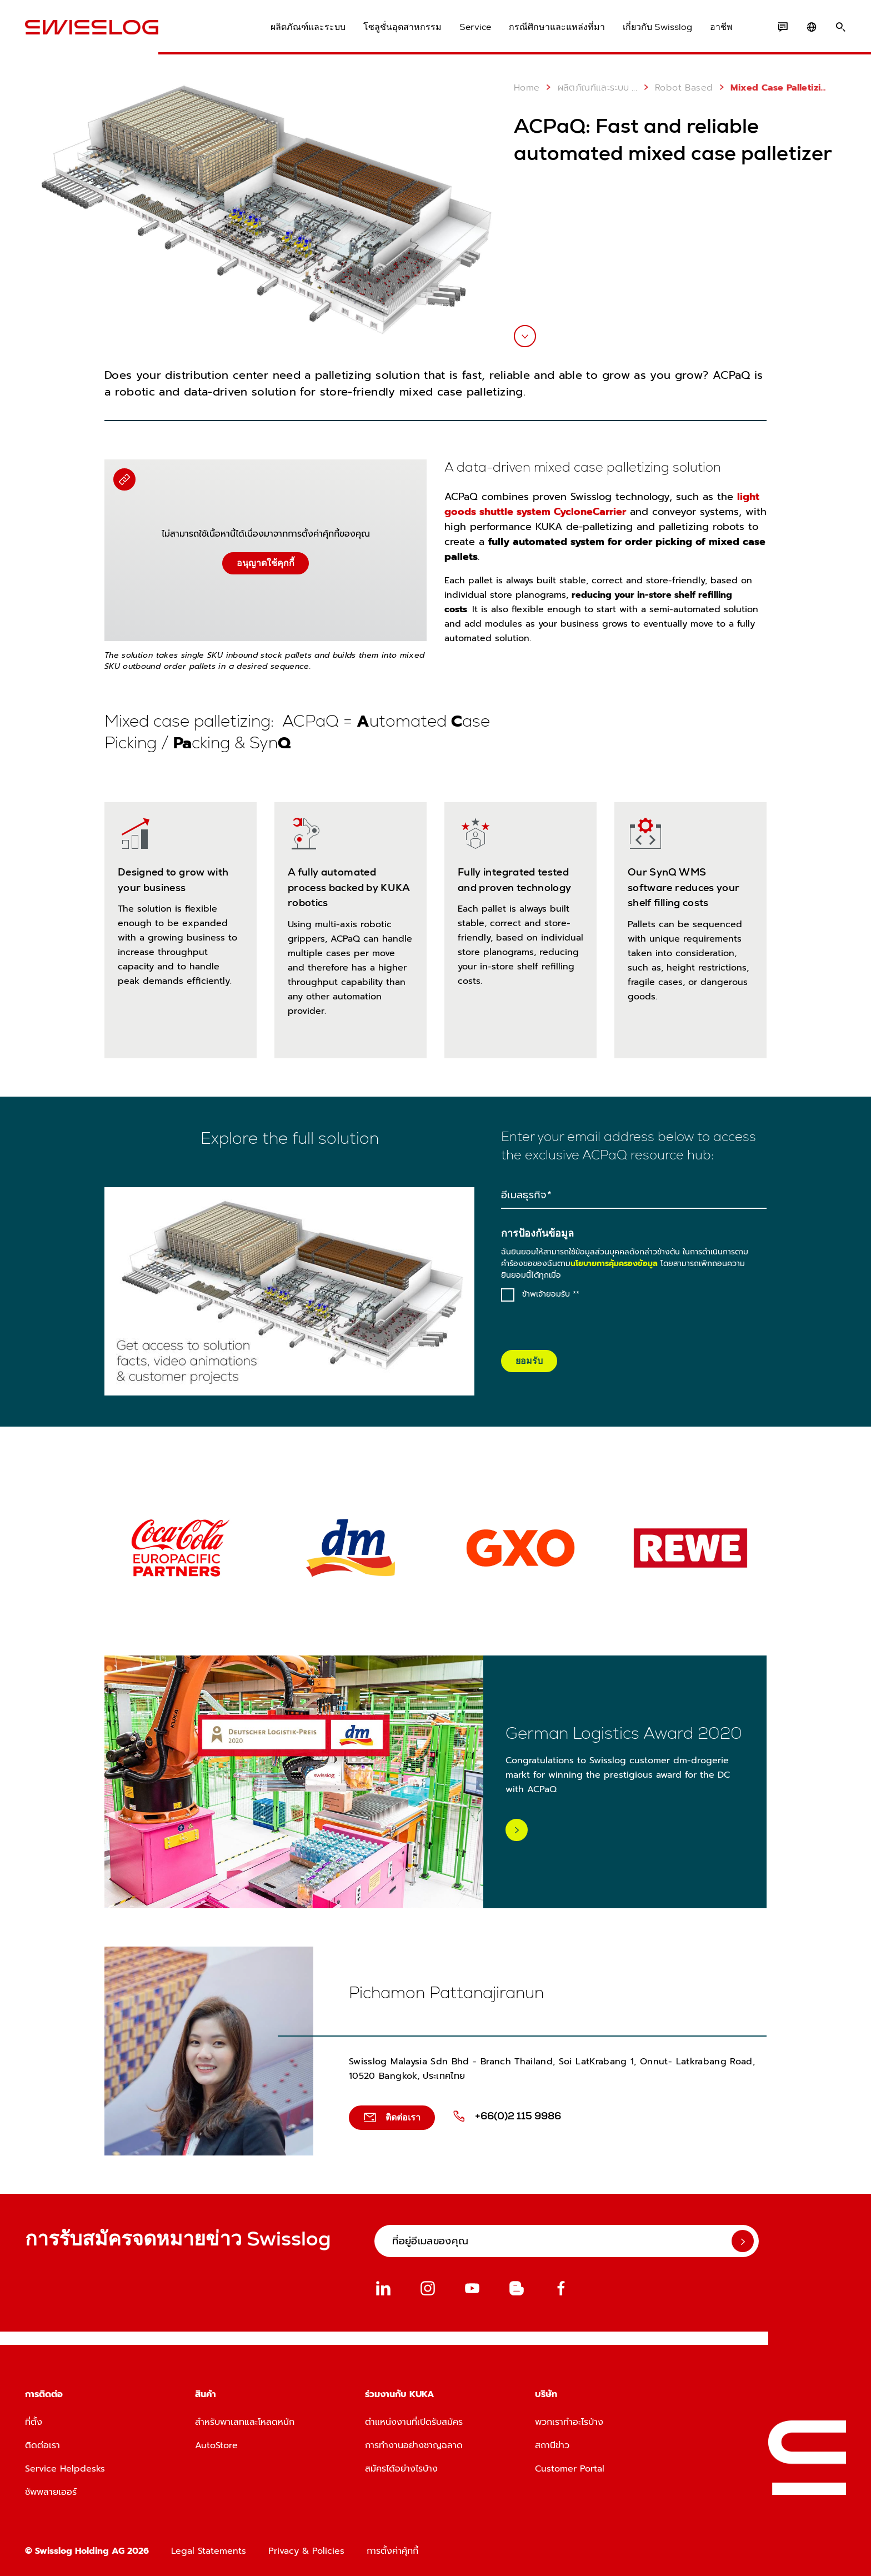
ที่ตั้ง (33, 2422)
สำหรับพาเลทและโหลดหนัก (244, 2422)
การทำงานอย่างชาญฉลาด (414, 2445)
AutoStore (216, 2445)
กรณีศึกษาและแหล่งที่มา (557, 27)
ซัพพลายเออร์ (51, 2492)
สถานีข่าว (552, 2445)
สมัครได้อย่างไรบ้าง (401, 2468)
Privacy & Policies (306, 2551)
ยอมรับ (529, 1361)
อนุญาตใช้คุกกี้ (265, 563)
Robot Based (676, 87)
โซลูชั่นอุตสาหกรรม (402, 27)
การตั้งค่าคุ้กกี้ (392, 2551)
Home (527, 87)
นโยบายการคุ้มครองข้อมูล (614, 1263)
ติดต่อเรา (42, 2445)
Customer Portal (569, 2468)
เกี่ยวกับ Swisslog (657, 27)
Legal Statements (208, 2551)
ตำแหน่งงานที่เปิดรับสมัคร (414, 2422)
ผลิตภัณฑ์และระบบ (308, 27)
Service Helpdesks (65, 2468)
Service (475, 27)
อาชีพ (721, 27)
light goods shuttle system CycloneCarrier (601, 504)
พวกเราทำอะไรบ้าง (569, 2422)
